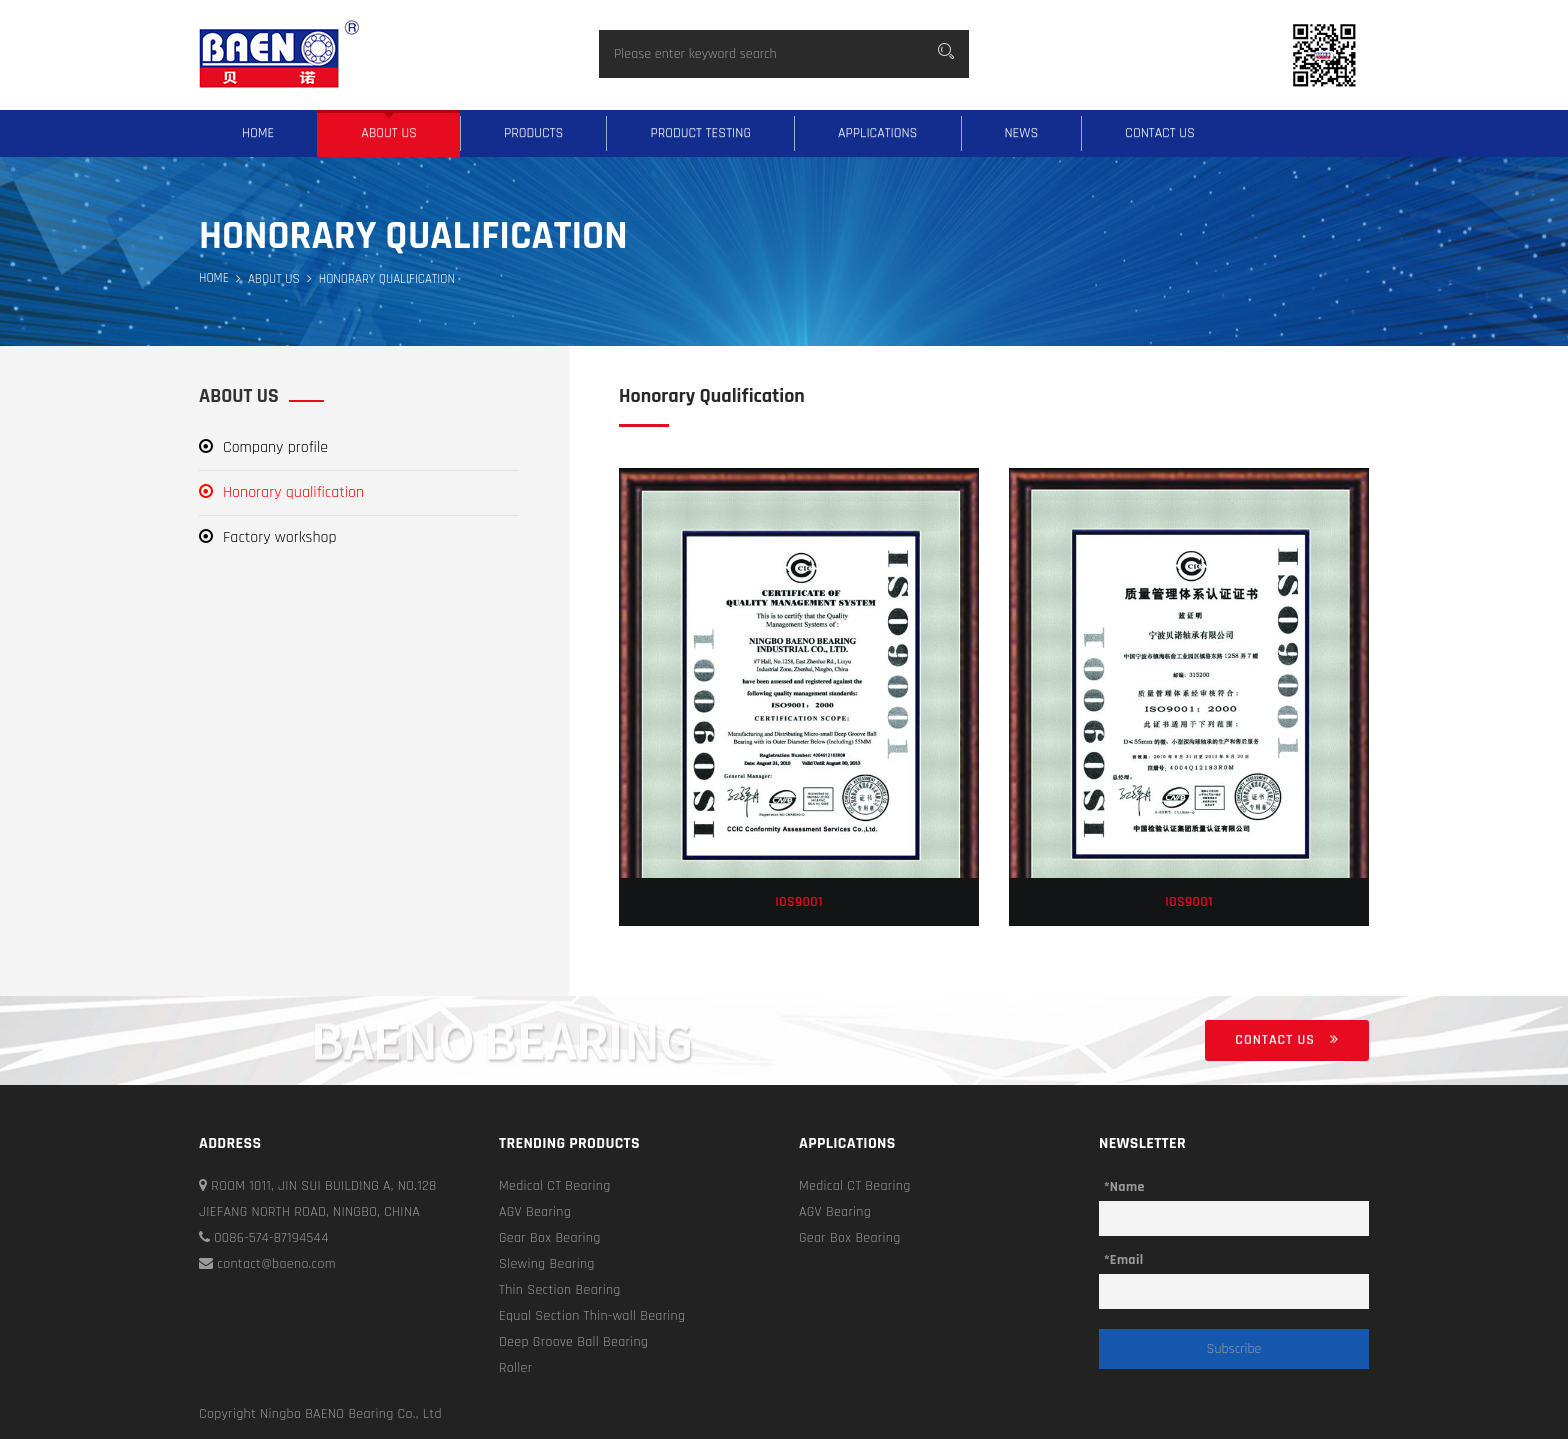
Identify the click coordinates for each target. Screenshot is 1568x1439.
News (1022, 133)
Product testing (700, 133)
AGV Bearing (535, 1212)
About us (389, 133)
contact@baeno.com (267, 1264)
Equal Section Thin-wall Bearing (592, 1316)
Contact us (1160, 133)
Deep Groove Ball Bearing (573, 1342)
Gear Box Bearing (550, 1238)
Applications (878, 133)
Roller (515, 1368)
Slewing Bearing (547, 1264)
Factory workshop (268, 537)
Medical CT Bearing (555, 1186)
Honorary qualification (281, 492)
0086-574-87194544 (264, 1238)
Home (258, 133)
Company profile (263, 447)
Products (533, 133)
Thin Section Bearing (560, 1290)
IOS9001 (799, 902)
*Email (1123, 1260)
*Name (1124, 1187)
